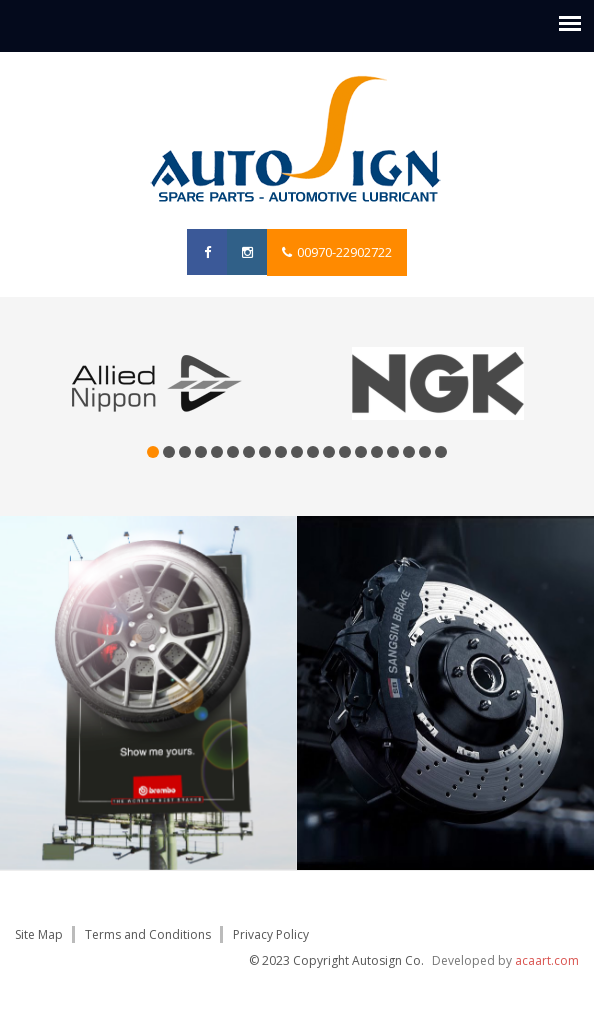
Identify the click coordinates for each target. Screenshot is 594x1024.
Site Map (39, 934)
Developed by (505, 960)
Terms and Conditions (148, 934)
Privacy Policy (271, 934)
